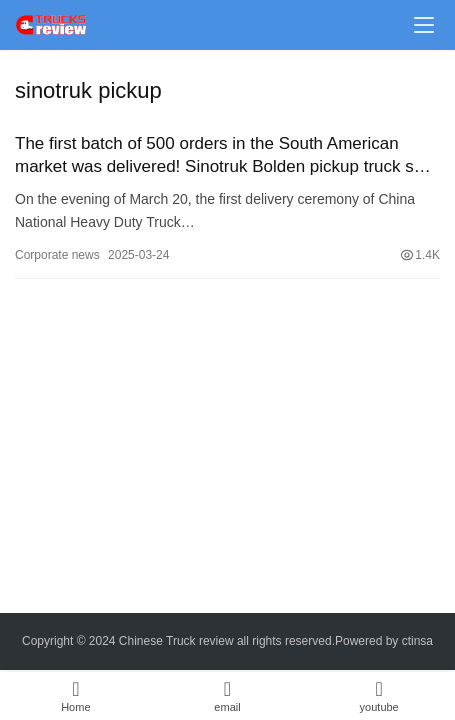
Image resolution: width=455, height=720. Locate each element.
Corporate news (57, 255)
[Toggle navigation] (424, 25)
